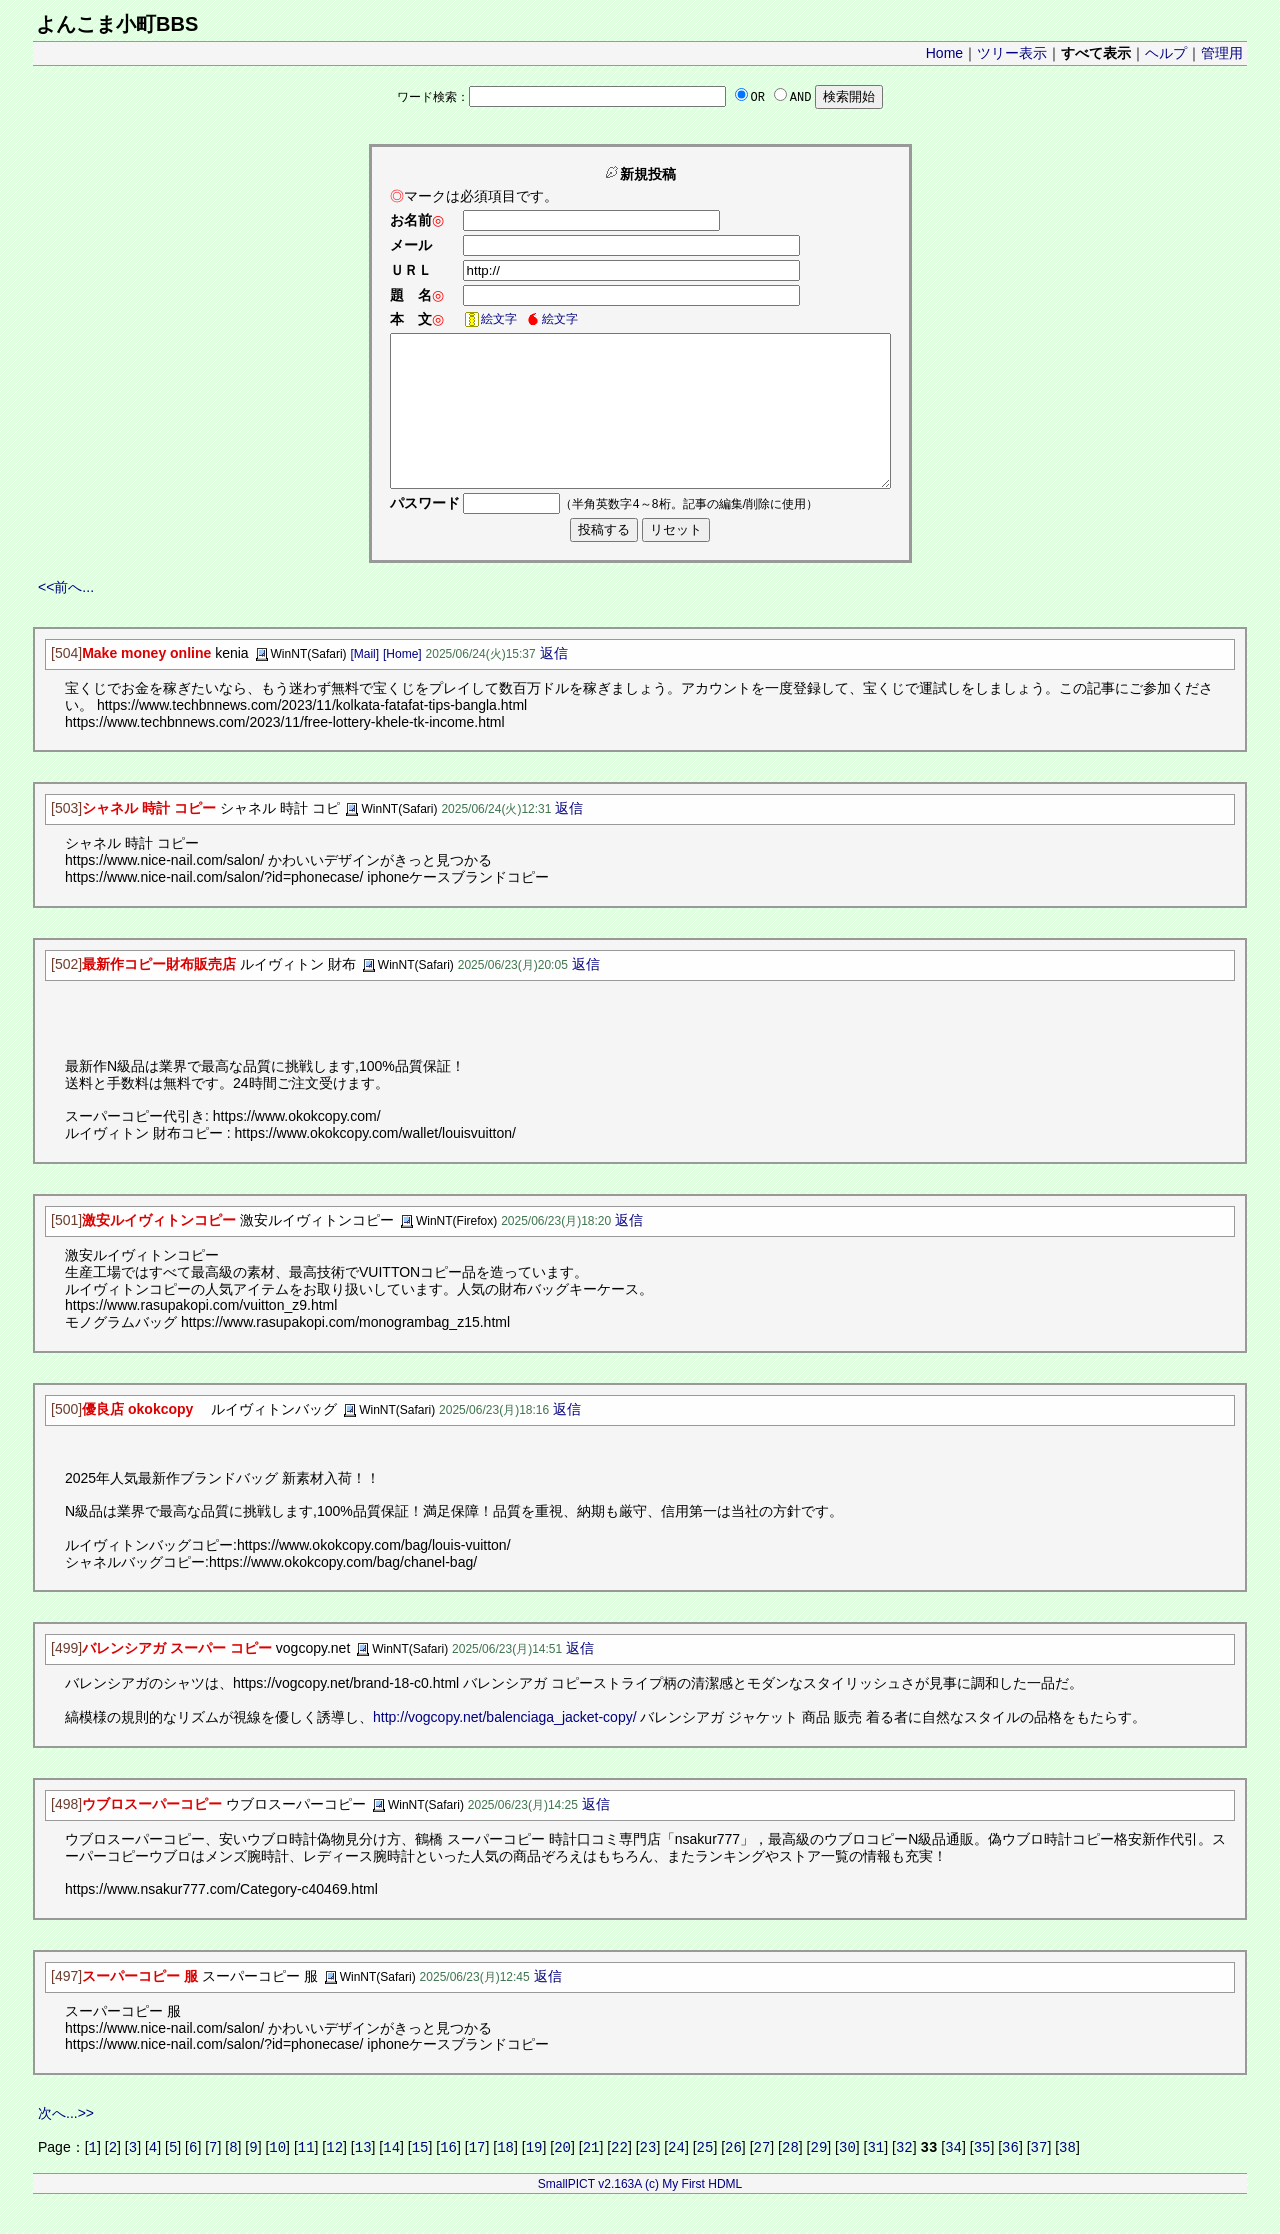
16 (448, 2178)
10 (277, 2178)
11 (306, 2178)
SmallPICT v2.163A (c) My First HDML (640, 2216)
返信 (554, 683)
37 (1039, 2178)
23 (648, 2178)
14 (391, 2178)
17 (477, 2178)
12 (334, 2178)
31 (875, 2178)
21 (591, 2178)
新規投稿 (640, 174)
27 (762, 2178)
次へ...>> (66, 2143)
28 (790, 2178)
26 (733, 2178)
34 (953, 2178)
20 (562, 2178)
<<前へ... (66, 617)
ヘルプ (1166, 53)
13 (363, 2178)
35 (982, 2178)
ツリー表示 (1012, 53)
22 (619, 2178)
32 (904, 2178)
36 (1010, 2178)
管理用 (1222, 53)
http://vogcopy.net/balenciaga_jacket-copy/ (505, 1747)
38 (1067, 2178)
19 (534, 2178)
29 (819, 2178)
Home (944, 53)
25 (705, 2178)
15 (420, 2178)
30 (847, 2178)
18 (505, 2178)
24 (676, 2178)
